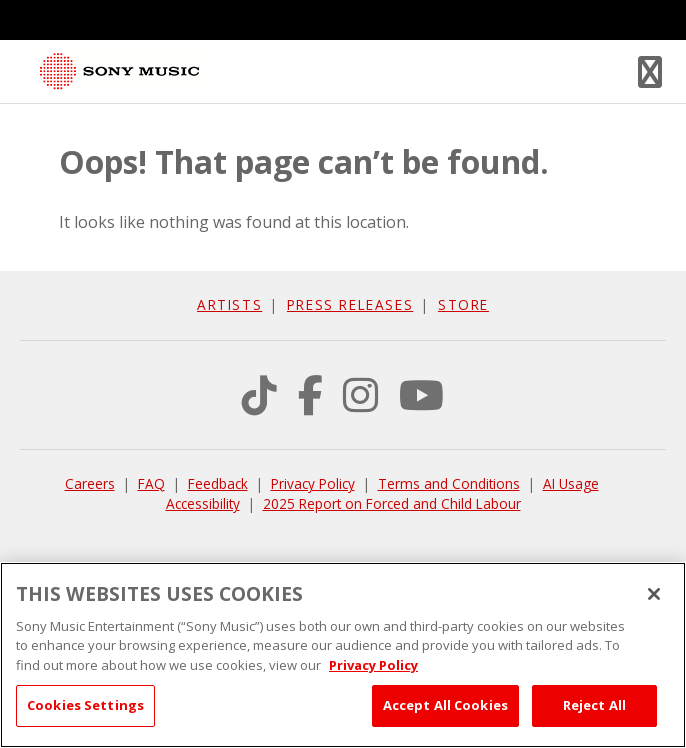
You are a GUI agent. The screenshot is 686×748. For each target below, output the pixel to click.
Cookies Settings (85, 705)
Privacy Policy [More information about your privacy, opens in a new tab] (373, 665)
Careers (90, 483)
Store (463, 304)
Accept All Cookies (445, 705)
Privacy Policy (313, 483)
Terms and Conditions (449, 483)
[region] (343, 655)
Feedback (218, 483)
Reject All (594, 705)
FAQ (151, 483)
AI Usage (571, 483)
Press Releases (350, 304)
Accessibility (203, 503)
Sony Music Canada (119, 71)
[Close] (654, 594)
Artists (229, 304)
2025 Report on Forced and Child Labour (392, 503)
